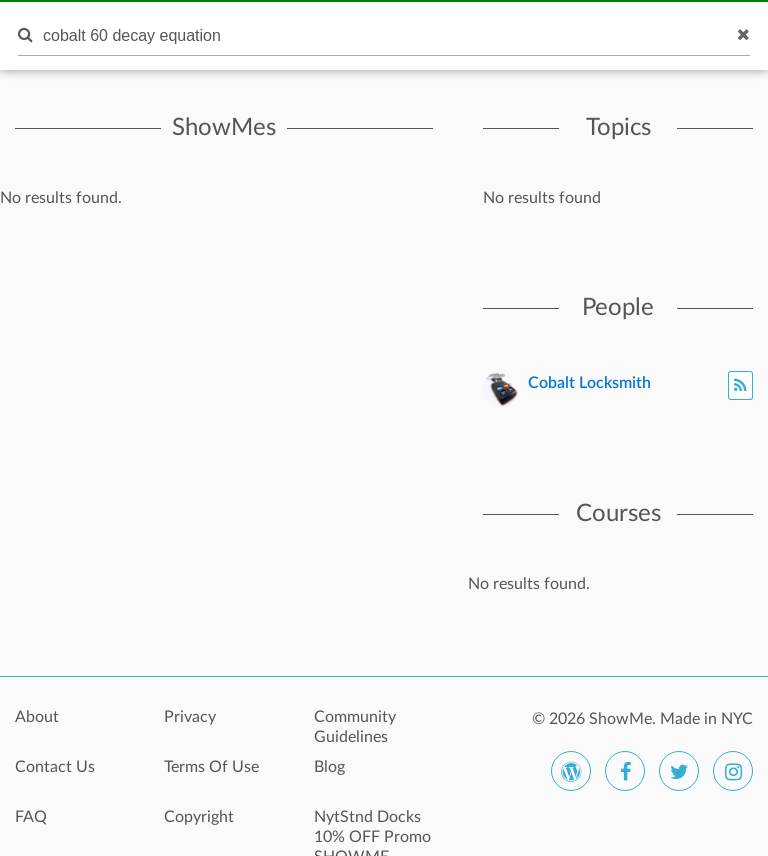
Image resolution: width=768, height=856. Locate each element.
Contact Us (55, 767)
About (37, 717)
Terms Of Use (211, 767)
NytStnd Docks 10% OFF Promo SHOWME (372, 828)
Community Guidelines (355, 727)
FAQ (31, 817)
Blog (329, 767)
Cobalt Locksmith (589, 383)
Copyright (199, 817)
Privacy (190, 717)
